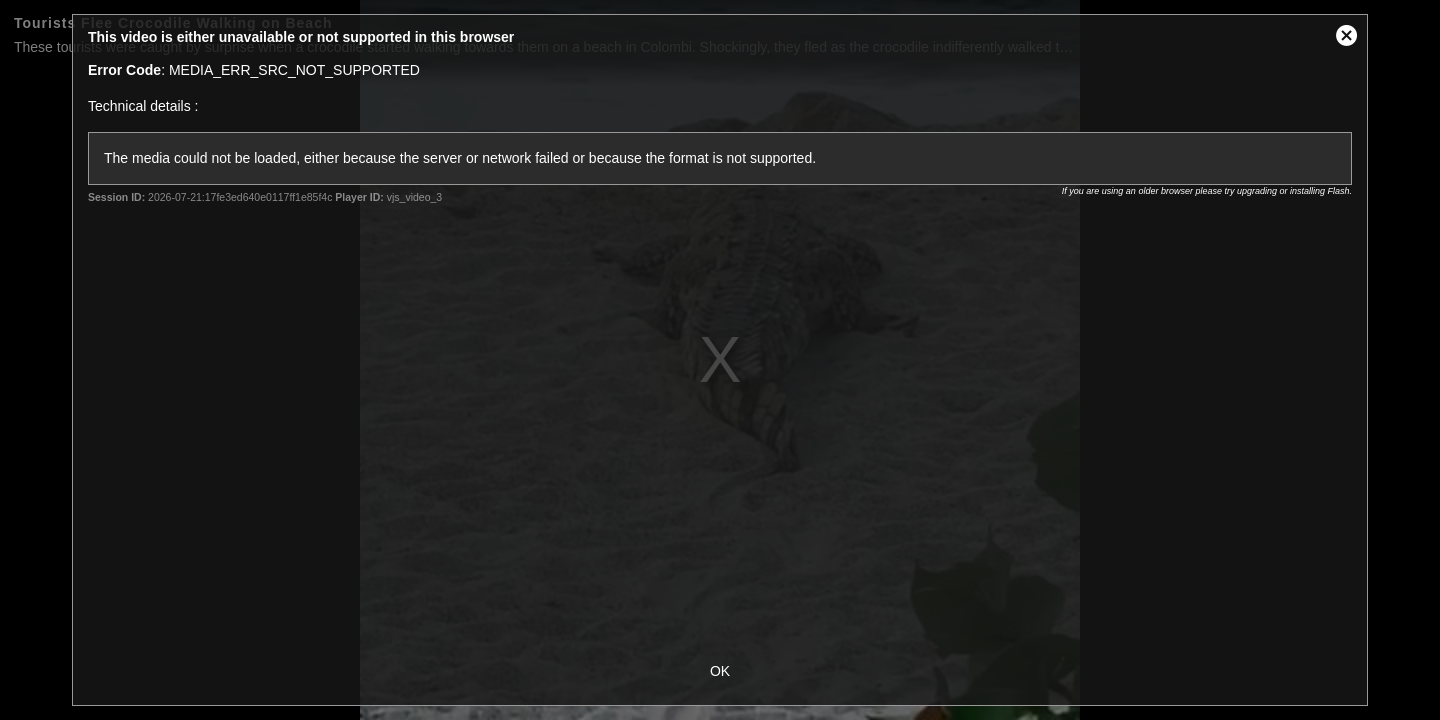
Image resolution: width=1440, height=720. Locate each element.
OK (720, 671)
